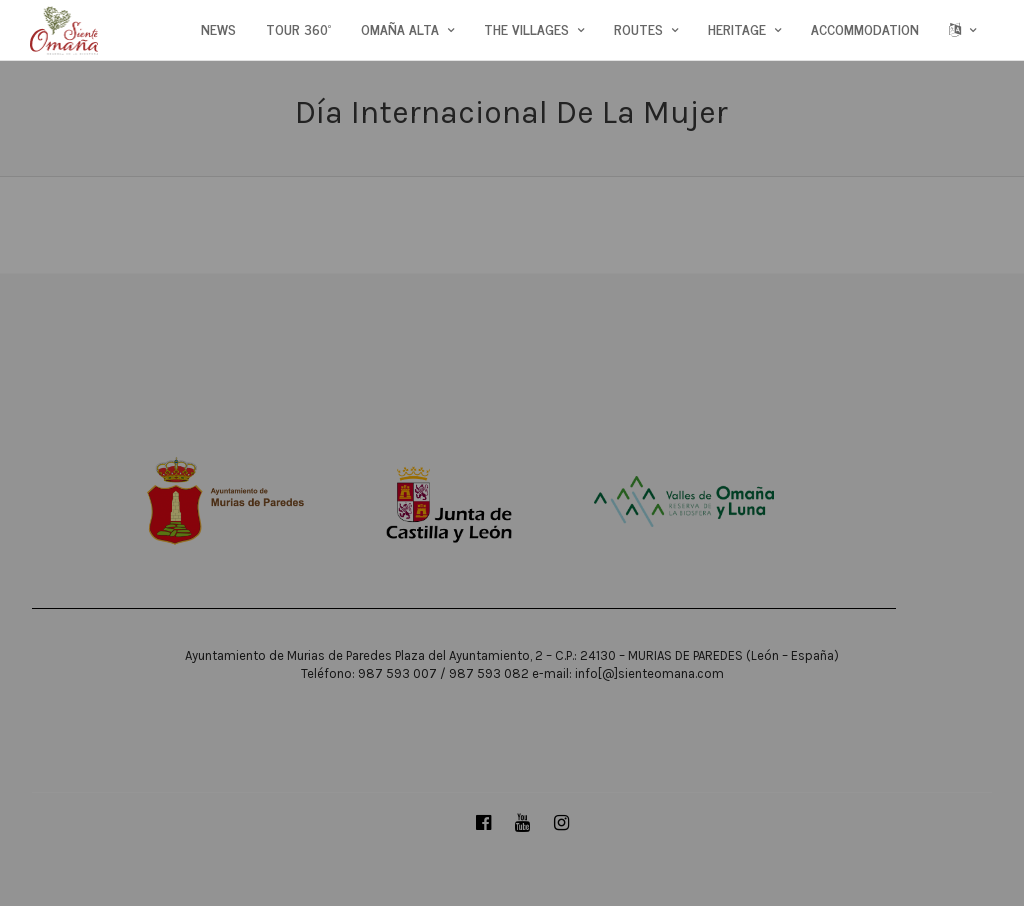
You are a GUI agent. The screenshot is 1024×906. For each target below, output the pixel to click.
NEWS (218, 28)
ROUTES (638, 28)
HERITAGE (737, 28)
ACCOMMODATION (865, 28)
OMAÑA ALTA (400, 28)
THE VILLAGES (526, 28)
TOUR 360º (298, 28)
